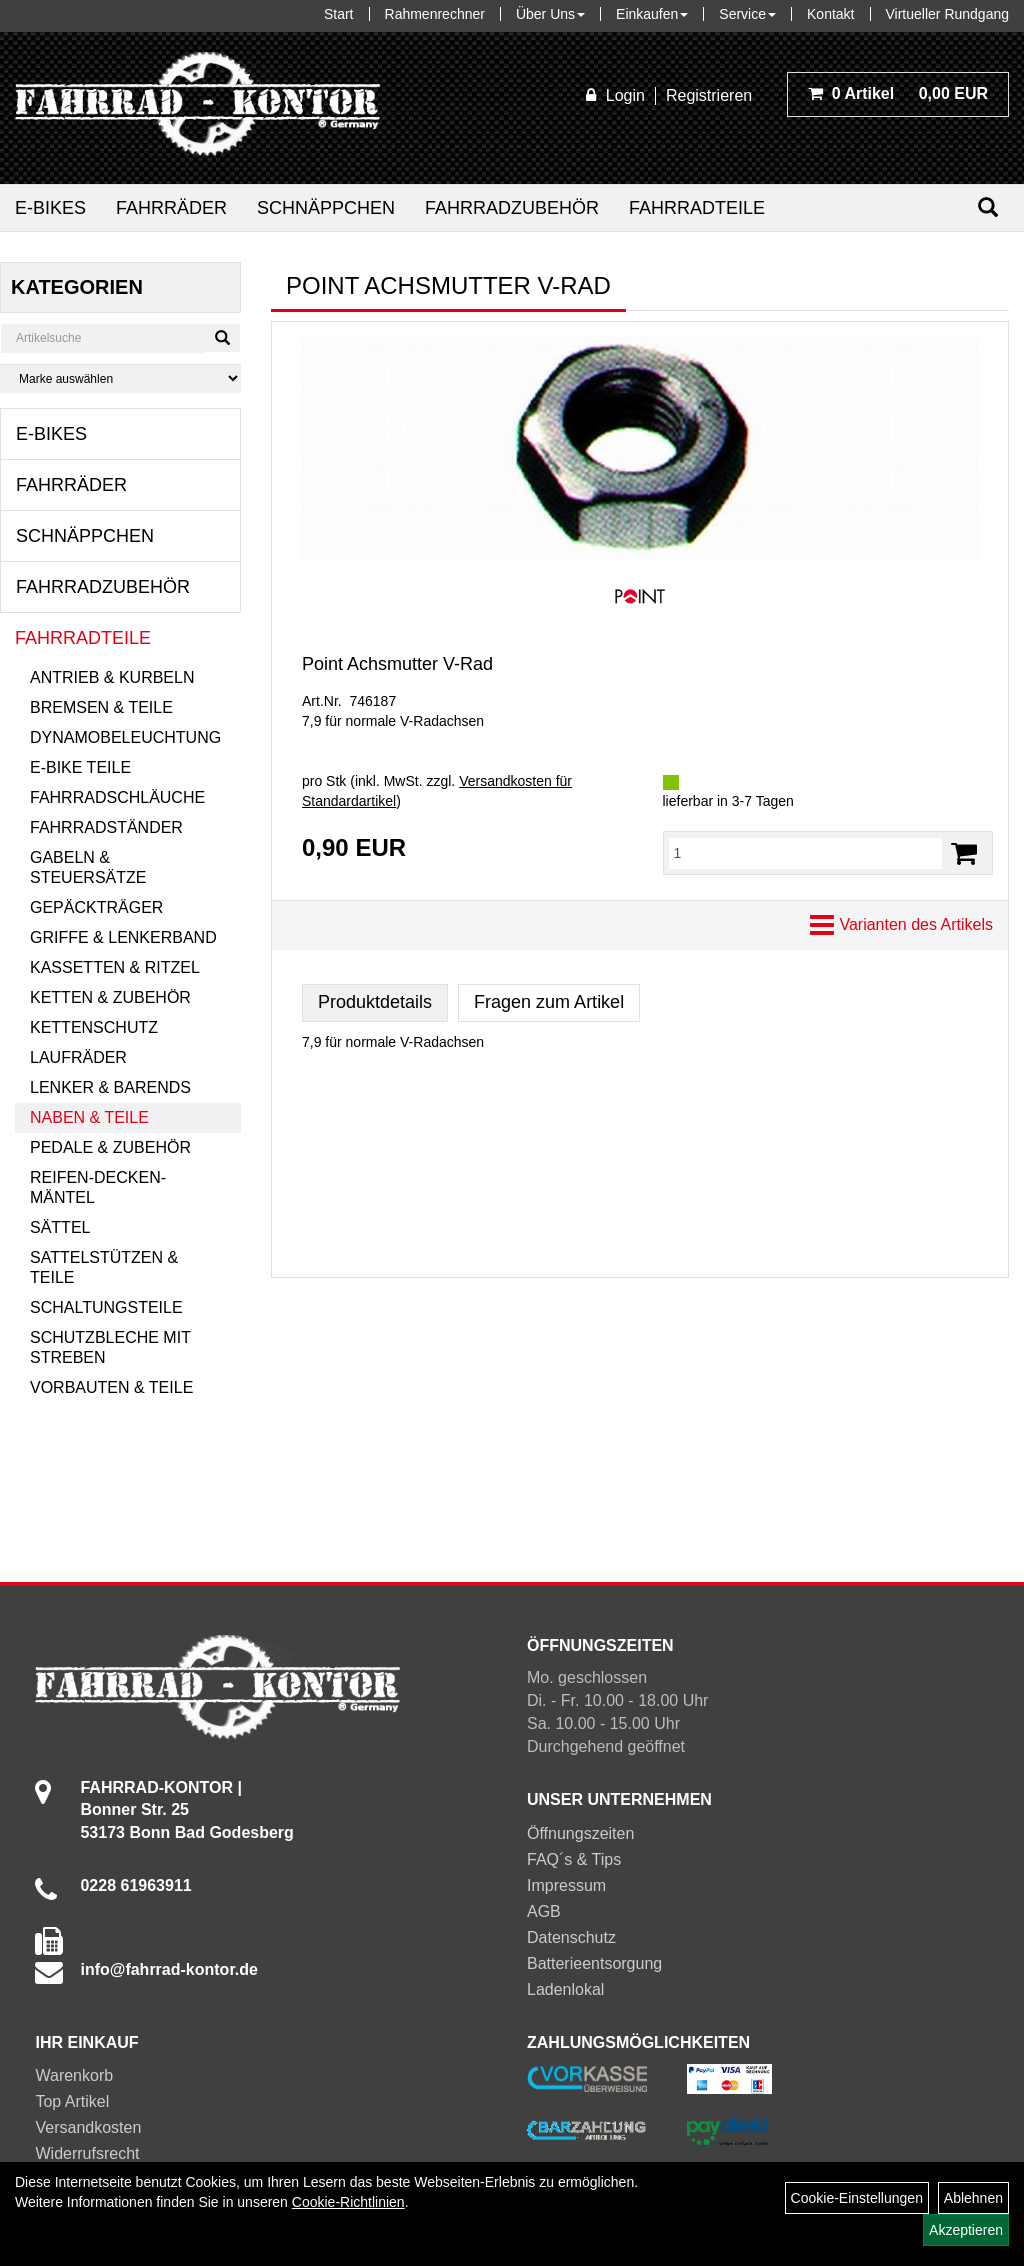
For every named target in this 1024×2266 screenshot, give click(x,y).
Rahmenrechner (435, 14)
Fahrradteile (697, 208)
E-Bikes (50, 208)
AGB (544, 1911)
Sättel (60, 1227)
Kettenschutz (94, 1027)
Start (339, 14)
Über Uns (550, 14)
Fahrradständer (106, 827)
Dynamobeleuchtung (125, 737)
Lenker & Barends (110, 1087)
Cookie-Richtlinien (348, 2202)
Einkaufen (652, 14)
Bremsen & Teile (101, 707)
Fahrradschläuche (117, 797)
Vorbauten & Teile (111, 1387)
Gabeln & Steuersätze (88, 867)
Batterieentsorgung (594, 1963)
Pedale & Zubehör (110, 1147)
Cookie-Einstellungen (857, 2198)
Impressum (566, 1885)
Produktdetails (375, 1002)
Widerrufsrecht (87, 2153)
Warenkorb (74, 2075)
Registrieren (709, 95)
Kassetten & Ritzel (115, 967)
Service (747, 14)
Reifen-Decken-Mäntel (98, 1187)
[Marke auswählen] (120, 378)
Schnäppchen (326, 208)
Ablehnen (973, 2198)
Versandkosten (88, 2127)
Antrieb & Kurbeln (112, 677)
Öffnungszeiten (580, 1833)
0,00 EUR (898, 93)
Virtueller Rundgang (948, 14)
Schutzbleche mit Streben (110, 1347)
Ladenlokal (565, 1989)
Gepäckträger (96, 907)
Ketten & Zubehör (110, 997)
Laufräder (78, 1057)
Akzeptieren (966, 2230)
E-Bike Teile (80, 767)
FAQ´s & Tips (574, 1859)
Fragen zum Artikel (549, 1002)
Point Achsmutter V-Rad (397, 664)
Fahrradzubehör (512, 208)
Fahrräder (171, 208)
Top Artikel (72, 2101)
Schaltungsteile (106, 1307)
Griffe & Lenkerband (123, 937)
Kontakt (830, 14)
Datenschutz (571, 1937)
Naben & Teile (89, 1117)
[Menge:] (806, 853)
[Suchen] (988, 207)
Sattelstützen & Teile (104, 1267)
